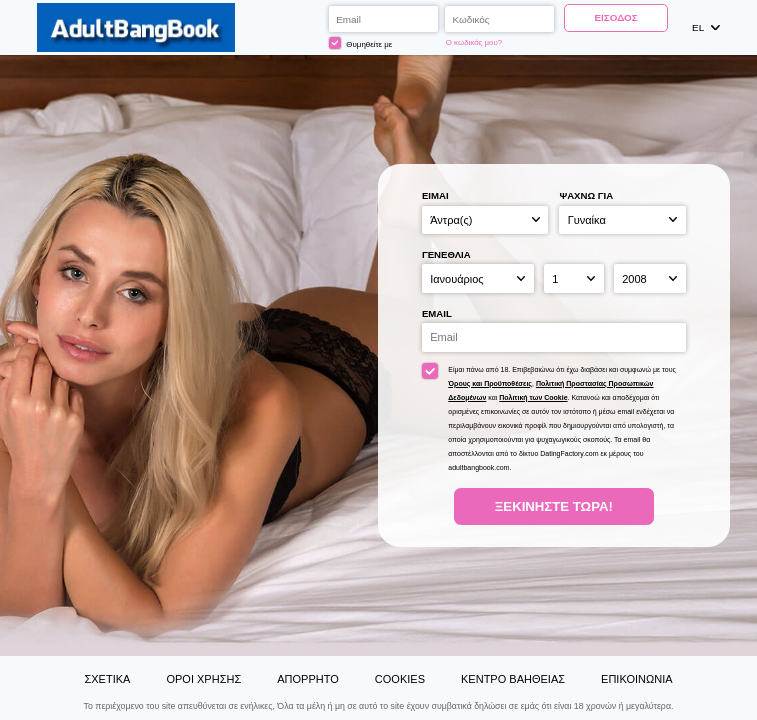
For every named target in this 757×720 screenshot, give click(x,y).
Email (437, 313)
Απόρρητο (308, 679)
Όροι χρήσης (203, 679)
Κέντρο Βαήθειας (513, 679)
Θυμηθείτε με (361, 43)
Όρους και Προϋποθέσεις (490, 383)
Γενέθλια (446, 254)
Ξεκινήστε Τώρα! (554, 506)
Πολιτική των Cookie (533, 397)
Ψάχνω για (586, 195)
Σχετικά (107, 679)
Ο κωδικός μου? (474, 42)
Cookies (400, 679)
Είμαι (435, 195)
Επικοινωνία (636, 679)
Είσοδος (616, 17)
